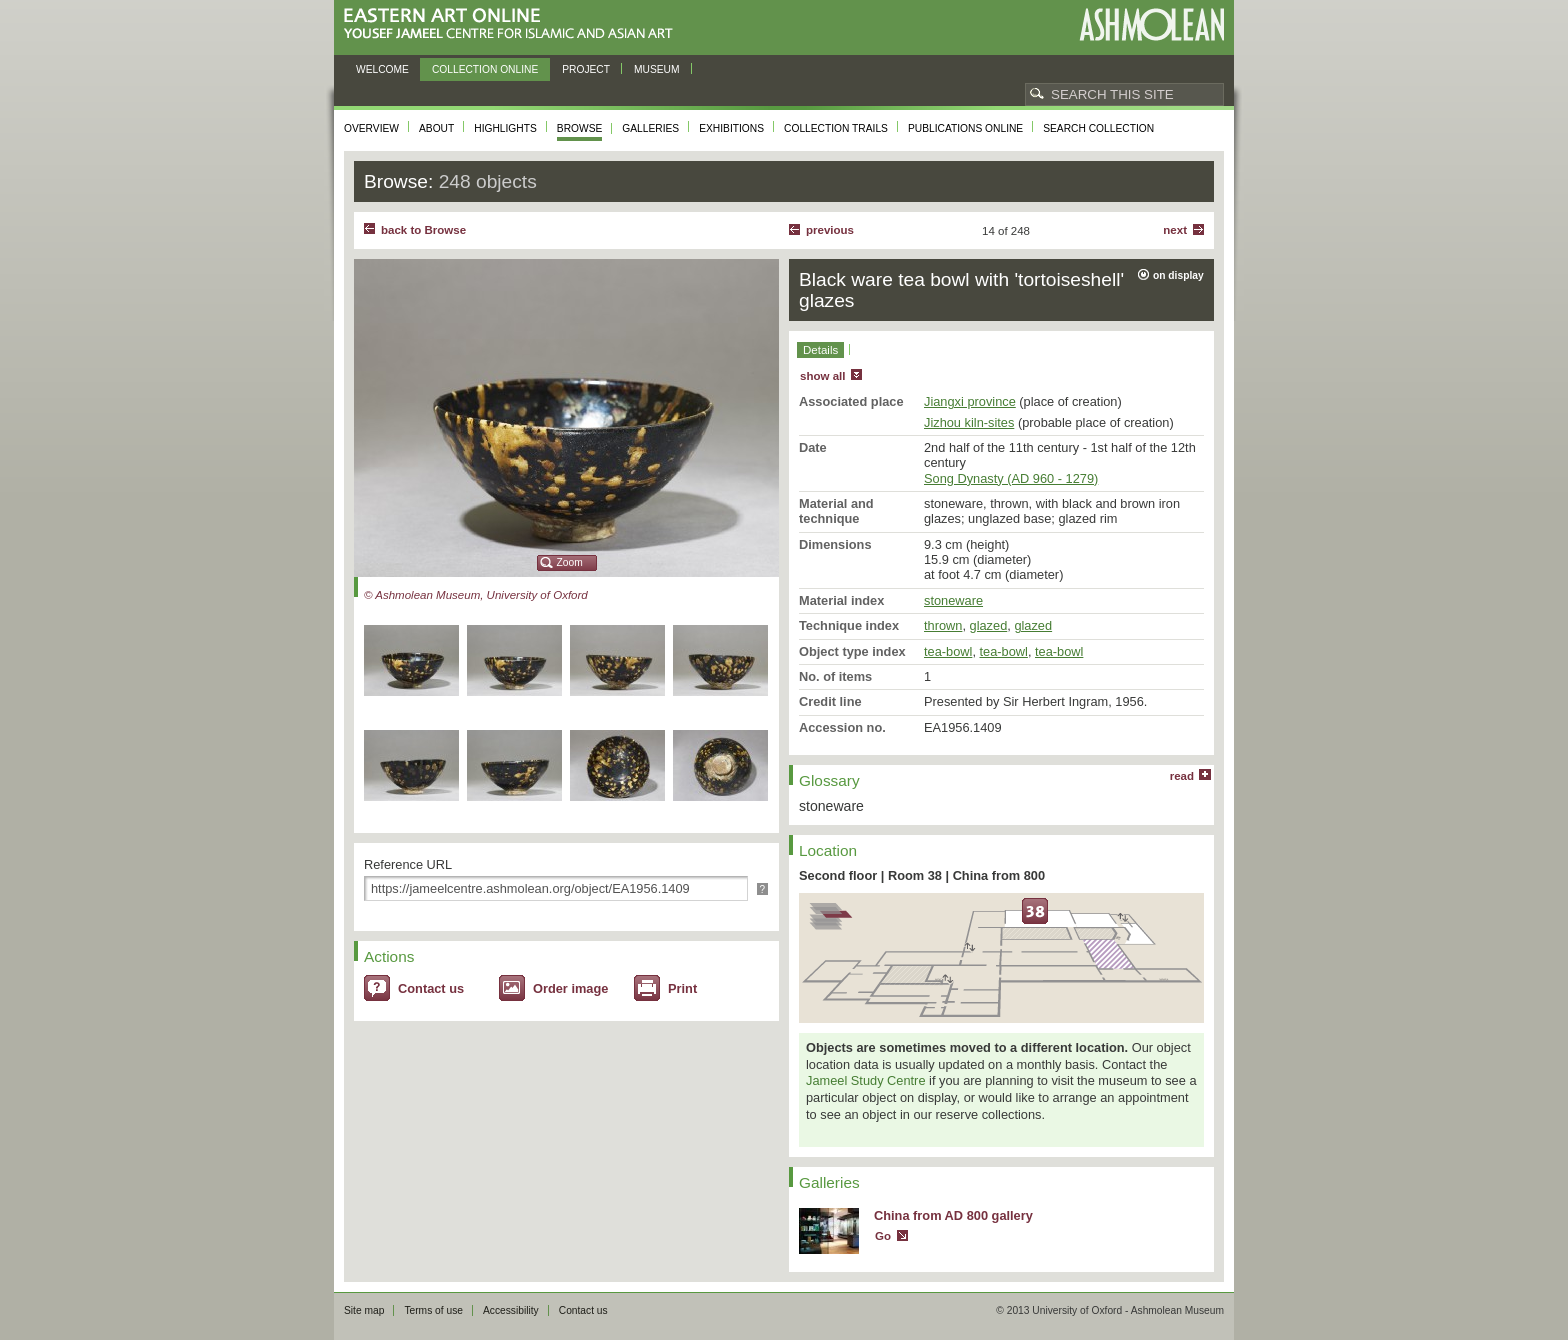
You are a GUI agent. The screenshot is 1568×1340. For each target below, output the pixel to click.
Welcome (382, 69)
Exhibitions (731, 128)
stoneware (953, 600)
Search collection (1098, 128)
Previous (830, 230)
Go (883, 1236)
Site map (364, 1310)
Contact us (431, 988)
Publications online (965, 128)
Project (586, 69)
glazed (989, 625)
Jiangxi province (970, 401)
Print (682, 988)
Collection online (485, 69)
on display (1178, 275)
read (1182, 776)
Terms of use (433, 1310)
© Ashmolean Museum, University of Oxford (476, 595)
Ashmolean (1151, 24)
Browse (580, 128)
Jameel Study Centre (866, 1080)
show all (822, 376)
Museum (657, 69)
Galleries (650, 128)
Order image (570, 988)
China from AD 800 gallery (953, 1215)
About (436, 128)
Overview (371, 128)
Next (1175, 230)
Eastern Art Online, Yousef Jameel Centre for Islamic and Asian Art (513, 24)
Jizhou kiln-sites (969, 422)
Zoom (570, 562)
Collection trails (836, 128)
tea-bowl (948, 651)
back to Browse (423, 230)
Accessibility (511, 1310)
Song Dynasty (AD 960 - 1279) (1011, 478)
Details (820, 350)
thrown (943, 625)
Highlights (505, 128)
